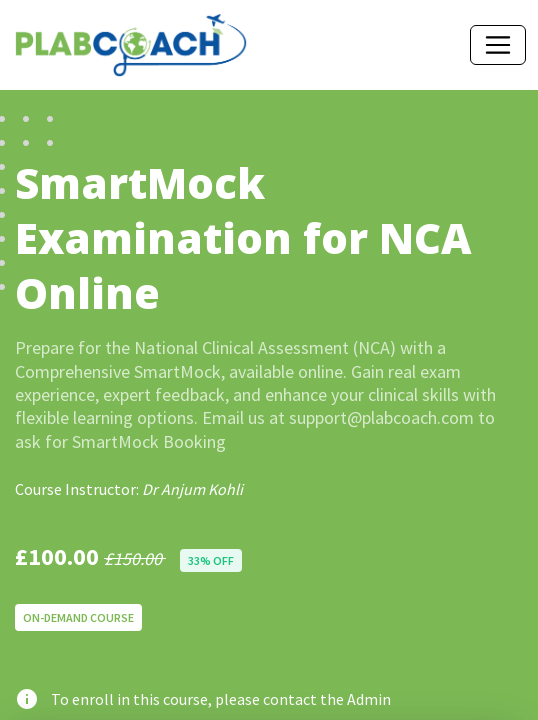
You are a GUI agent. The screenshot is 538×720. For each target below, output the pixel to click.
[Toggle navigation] (498, 45)
